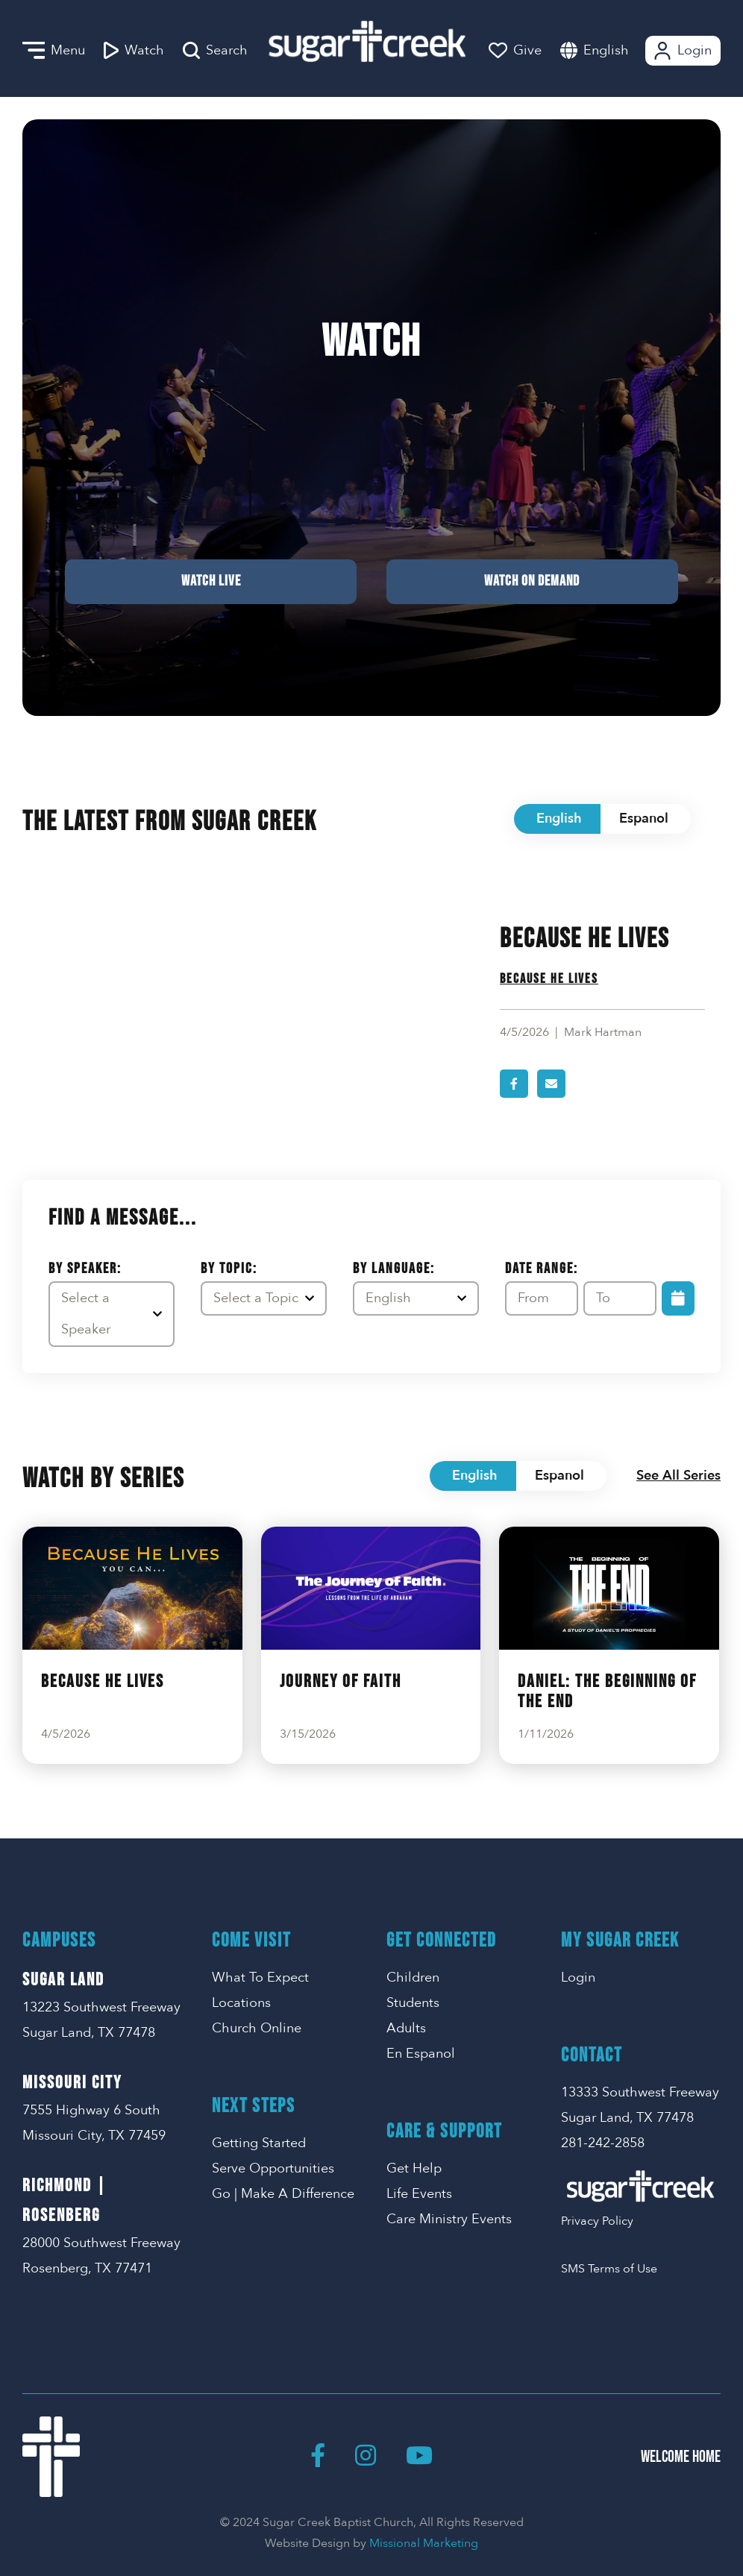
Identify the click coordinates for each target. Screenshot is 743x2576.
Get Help (414, 2168)
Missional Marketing (423, 2543)
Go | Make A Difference (283, 2193)
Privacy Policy (597, 2221)
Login (681, 51)
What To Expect (260, 1977)
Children (412, 1977)
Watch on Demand (371, 581)
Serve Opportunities (273, 2168)
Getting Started (259, 2143)
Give (515, 50)
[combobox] (621, 50)
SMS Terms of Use (609, 2269)
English (606, 50)
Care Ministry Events (449, 2219)
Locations (241, 2003)
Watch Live (371, 506)
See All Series (678, 1475)
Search (215, 51)
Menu (53, 51)
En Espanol (420, 2053)
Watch (134, 51)
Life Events (419, 2193)
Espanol (643, 818)
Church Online (256, 2028)
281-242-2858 (603, 2143)
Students (412, 2003)
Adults (406, 2028)
